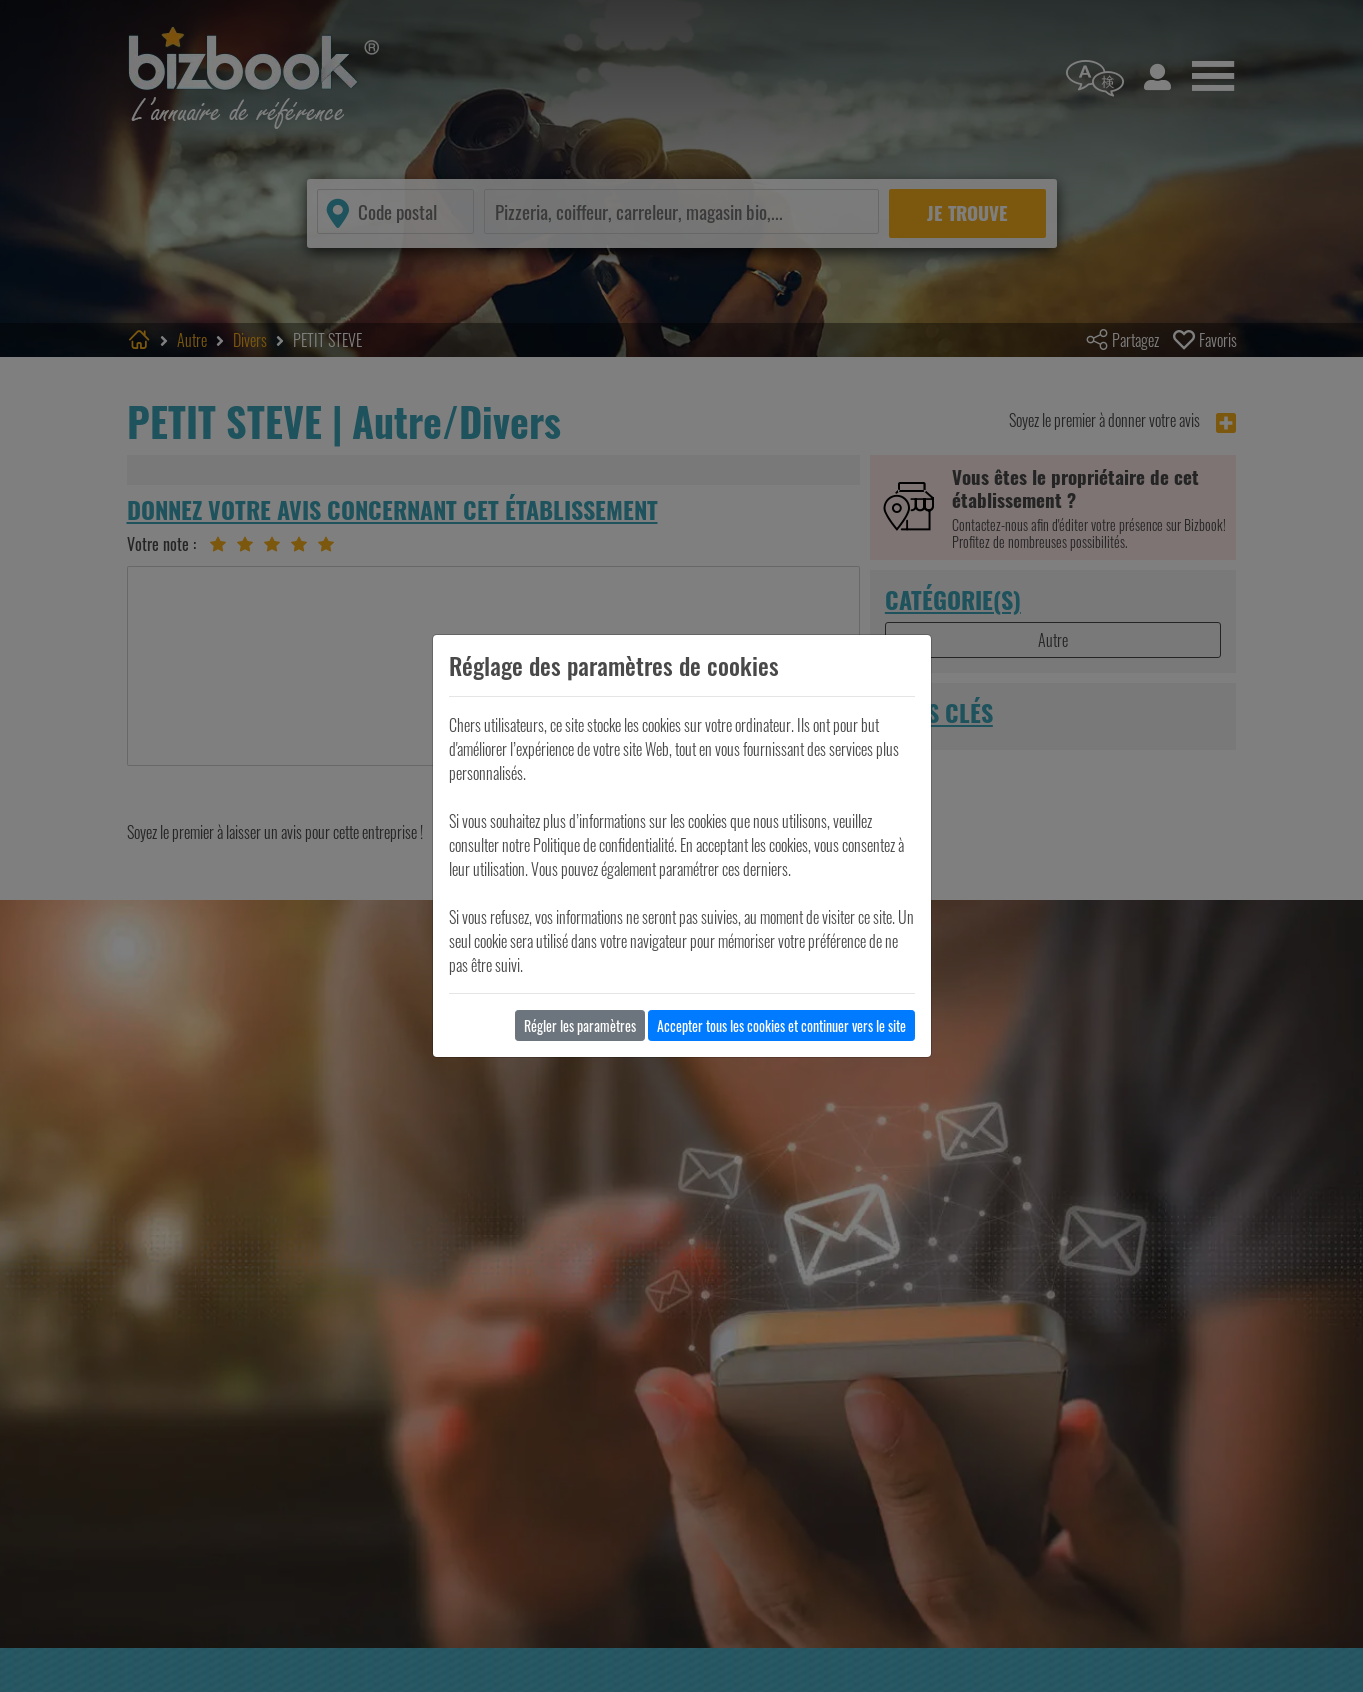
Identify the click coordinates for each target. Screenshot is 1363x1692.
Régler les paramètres (580, 1025)
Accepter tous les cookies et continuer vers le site (781, 1025)
